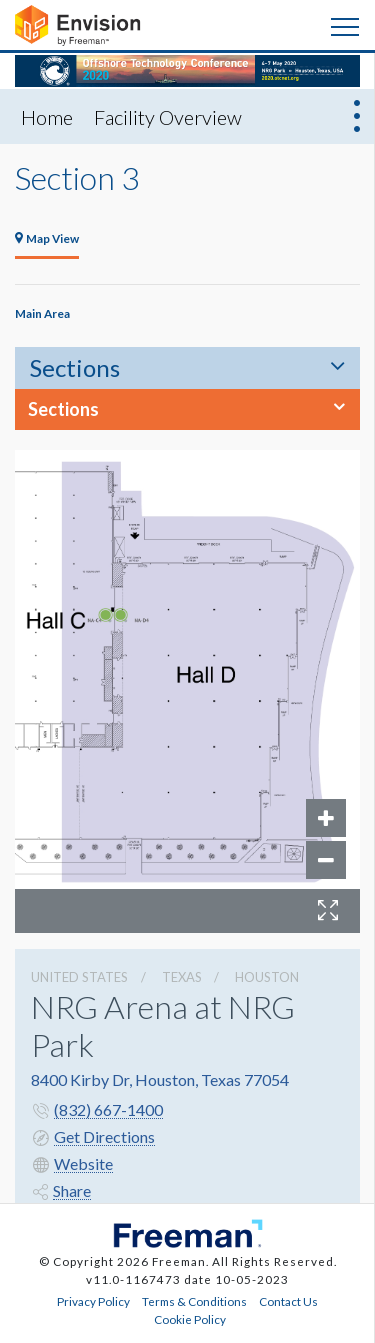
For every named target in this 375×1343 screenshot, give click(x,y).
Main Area (42, 313)
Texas (182, 977)
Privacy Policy (93, 1301)
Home (47, 117)
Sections (75, 367)
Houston (267, 977)
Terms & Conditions (194, 1301)
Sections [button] (63, 409)
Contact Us (288, 1301)
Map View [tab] (47, 238)
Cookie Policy (190, 1319)
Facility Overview (168, 117)
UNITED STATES (79, 977)
